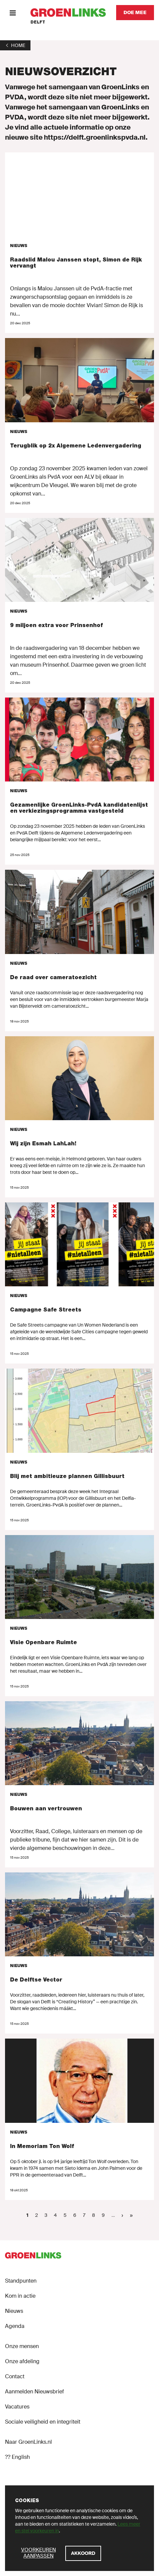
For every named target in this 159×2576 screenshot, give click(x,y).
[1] (15, 45)
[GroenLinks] (68, 12)
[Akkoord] (83, 2553)
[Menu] (12, 12)
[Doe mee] (135, 12)
